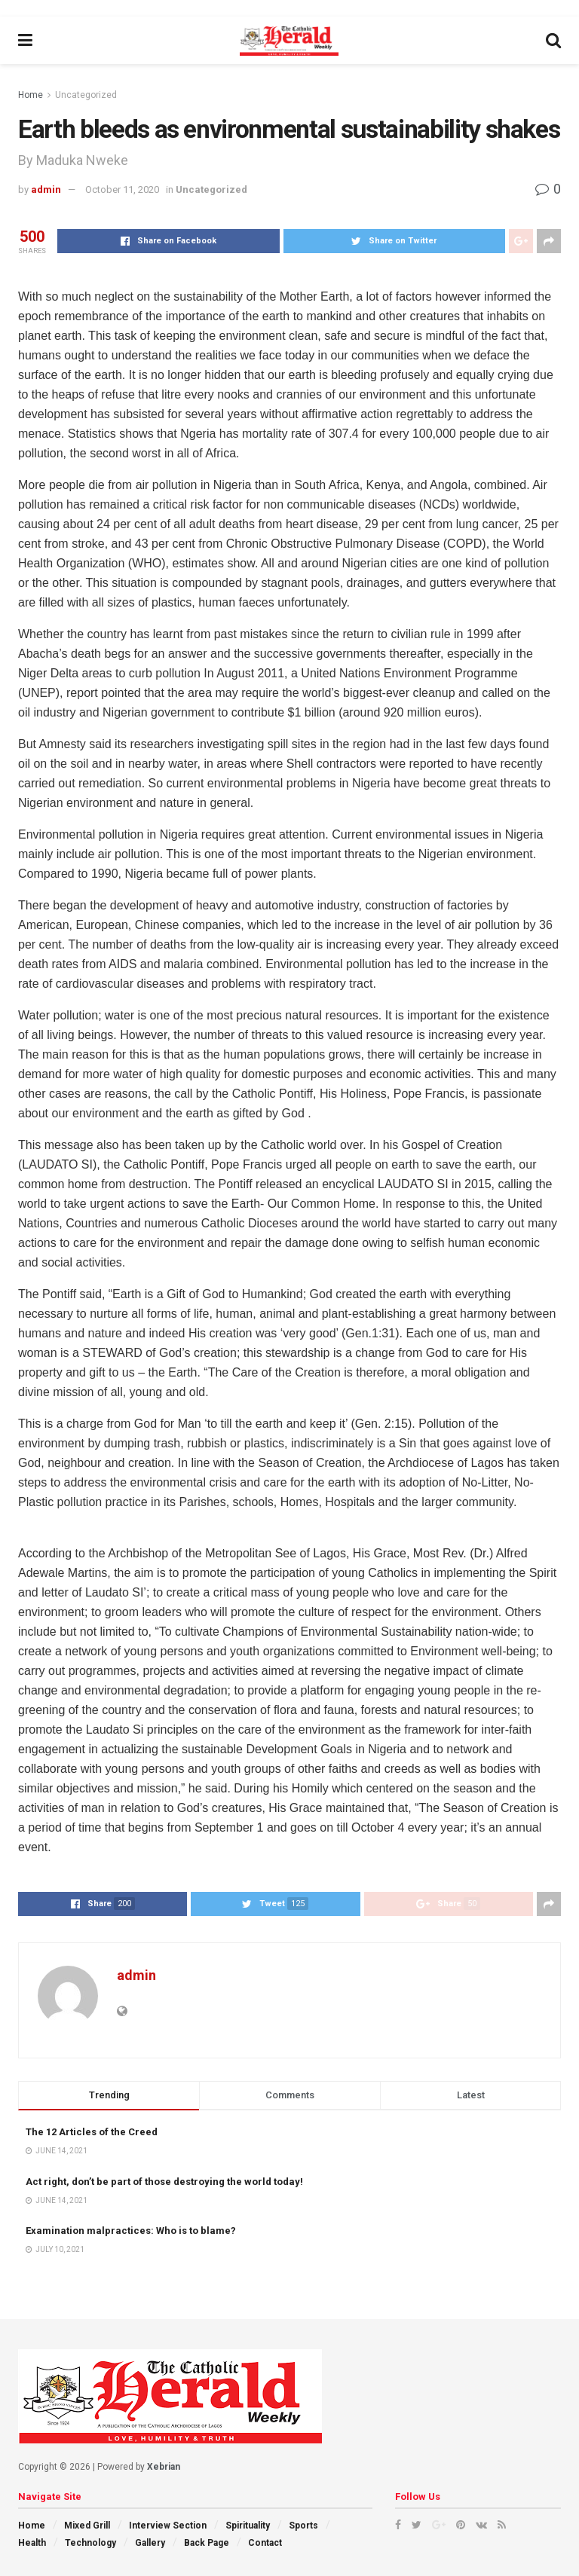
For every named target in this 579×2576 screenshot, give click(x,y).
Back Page (206, 2543)
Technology (90, 2543)
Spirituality (247, 2525)
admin (46, 189)
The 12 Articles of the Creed (92, 2131)
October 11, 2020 (122, 189)
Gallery (150, 2543)
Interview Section (168, 2525)
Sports (303, 2525)
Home (30, 95)
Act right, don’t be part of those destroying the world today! (164, 2181)
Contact (265, 2543)
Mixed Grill (87, 2525)
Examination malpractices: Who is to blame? (131, 2230)
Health (32, 2543)
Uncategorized (86, 95)
